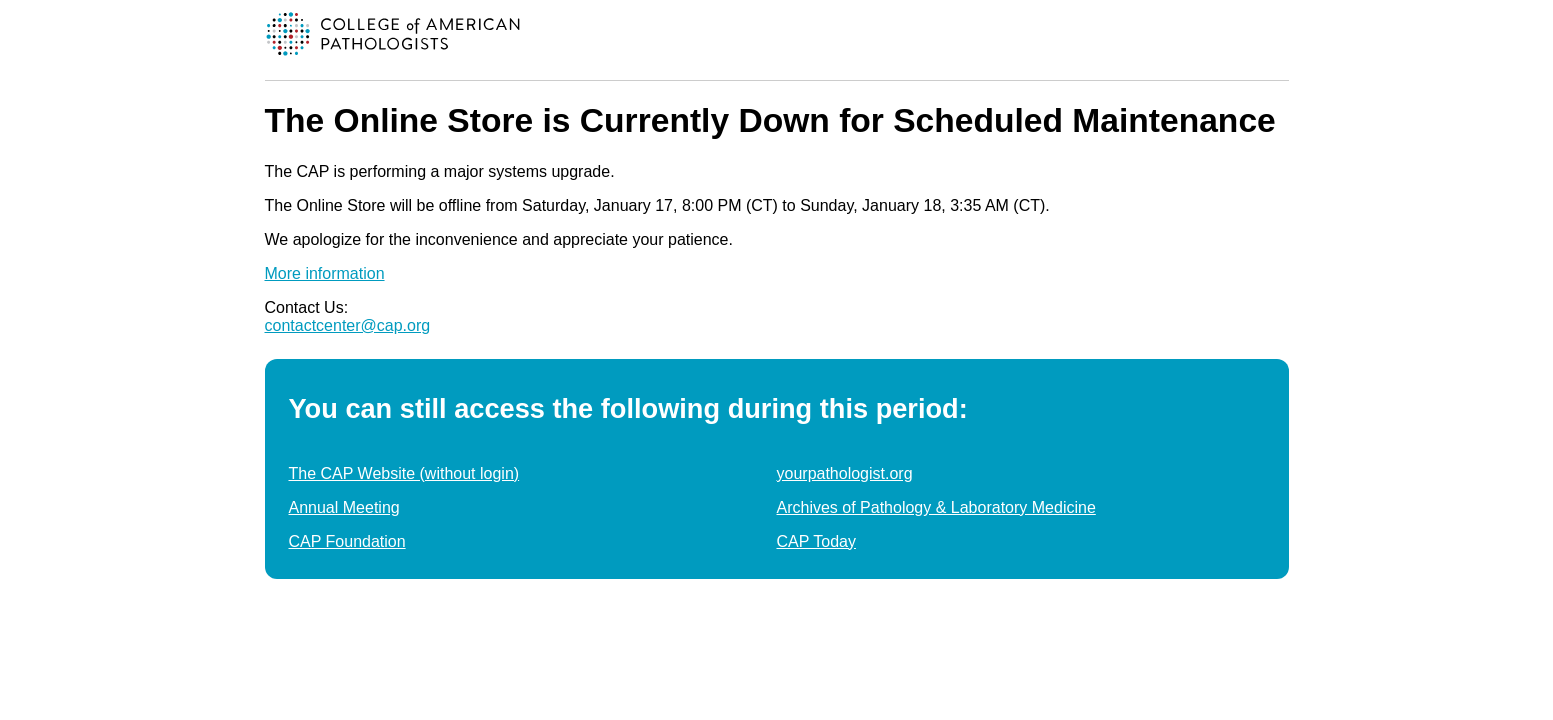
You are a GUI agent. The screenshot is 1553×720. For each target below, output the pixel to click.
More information (325, 273)
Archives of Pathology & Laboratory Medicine (936, 507)
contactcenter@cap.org (348, 325)
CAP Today (816, 541)
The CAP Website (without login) (404, 473)
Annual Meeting (344, 507)
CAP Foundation (347, 541)
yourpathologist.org (845, 473)
